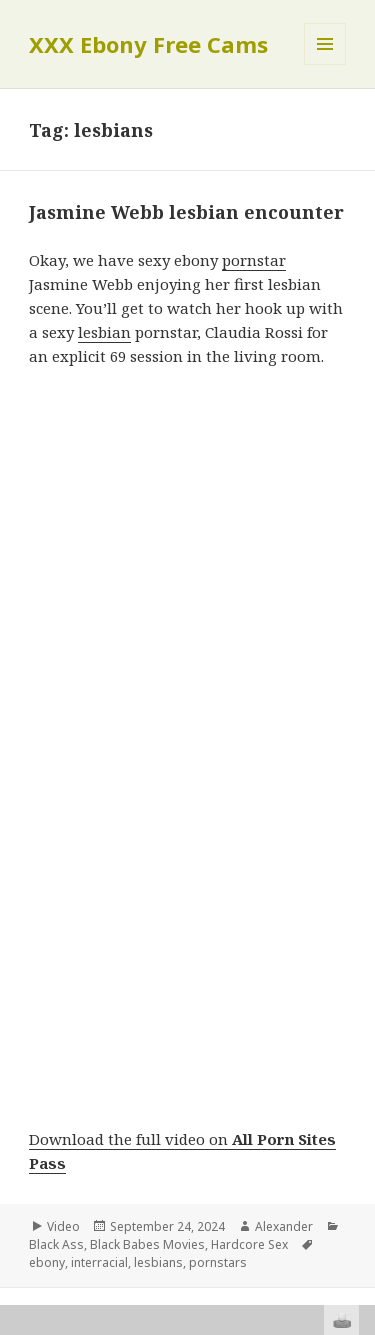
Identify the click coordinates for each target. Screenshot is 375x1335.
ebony (47, 1262)
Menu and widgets (325, 64)
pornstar (254, 260)
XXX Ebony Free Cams (148, 44)
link (357, 1022)
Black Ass (56, 1244)
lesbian (104, 332)
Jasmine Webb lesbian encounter (186, 212)
